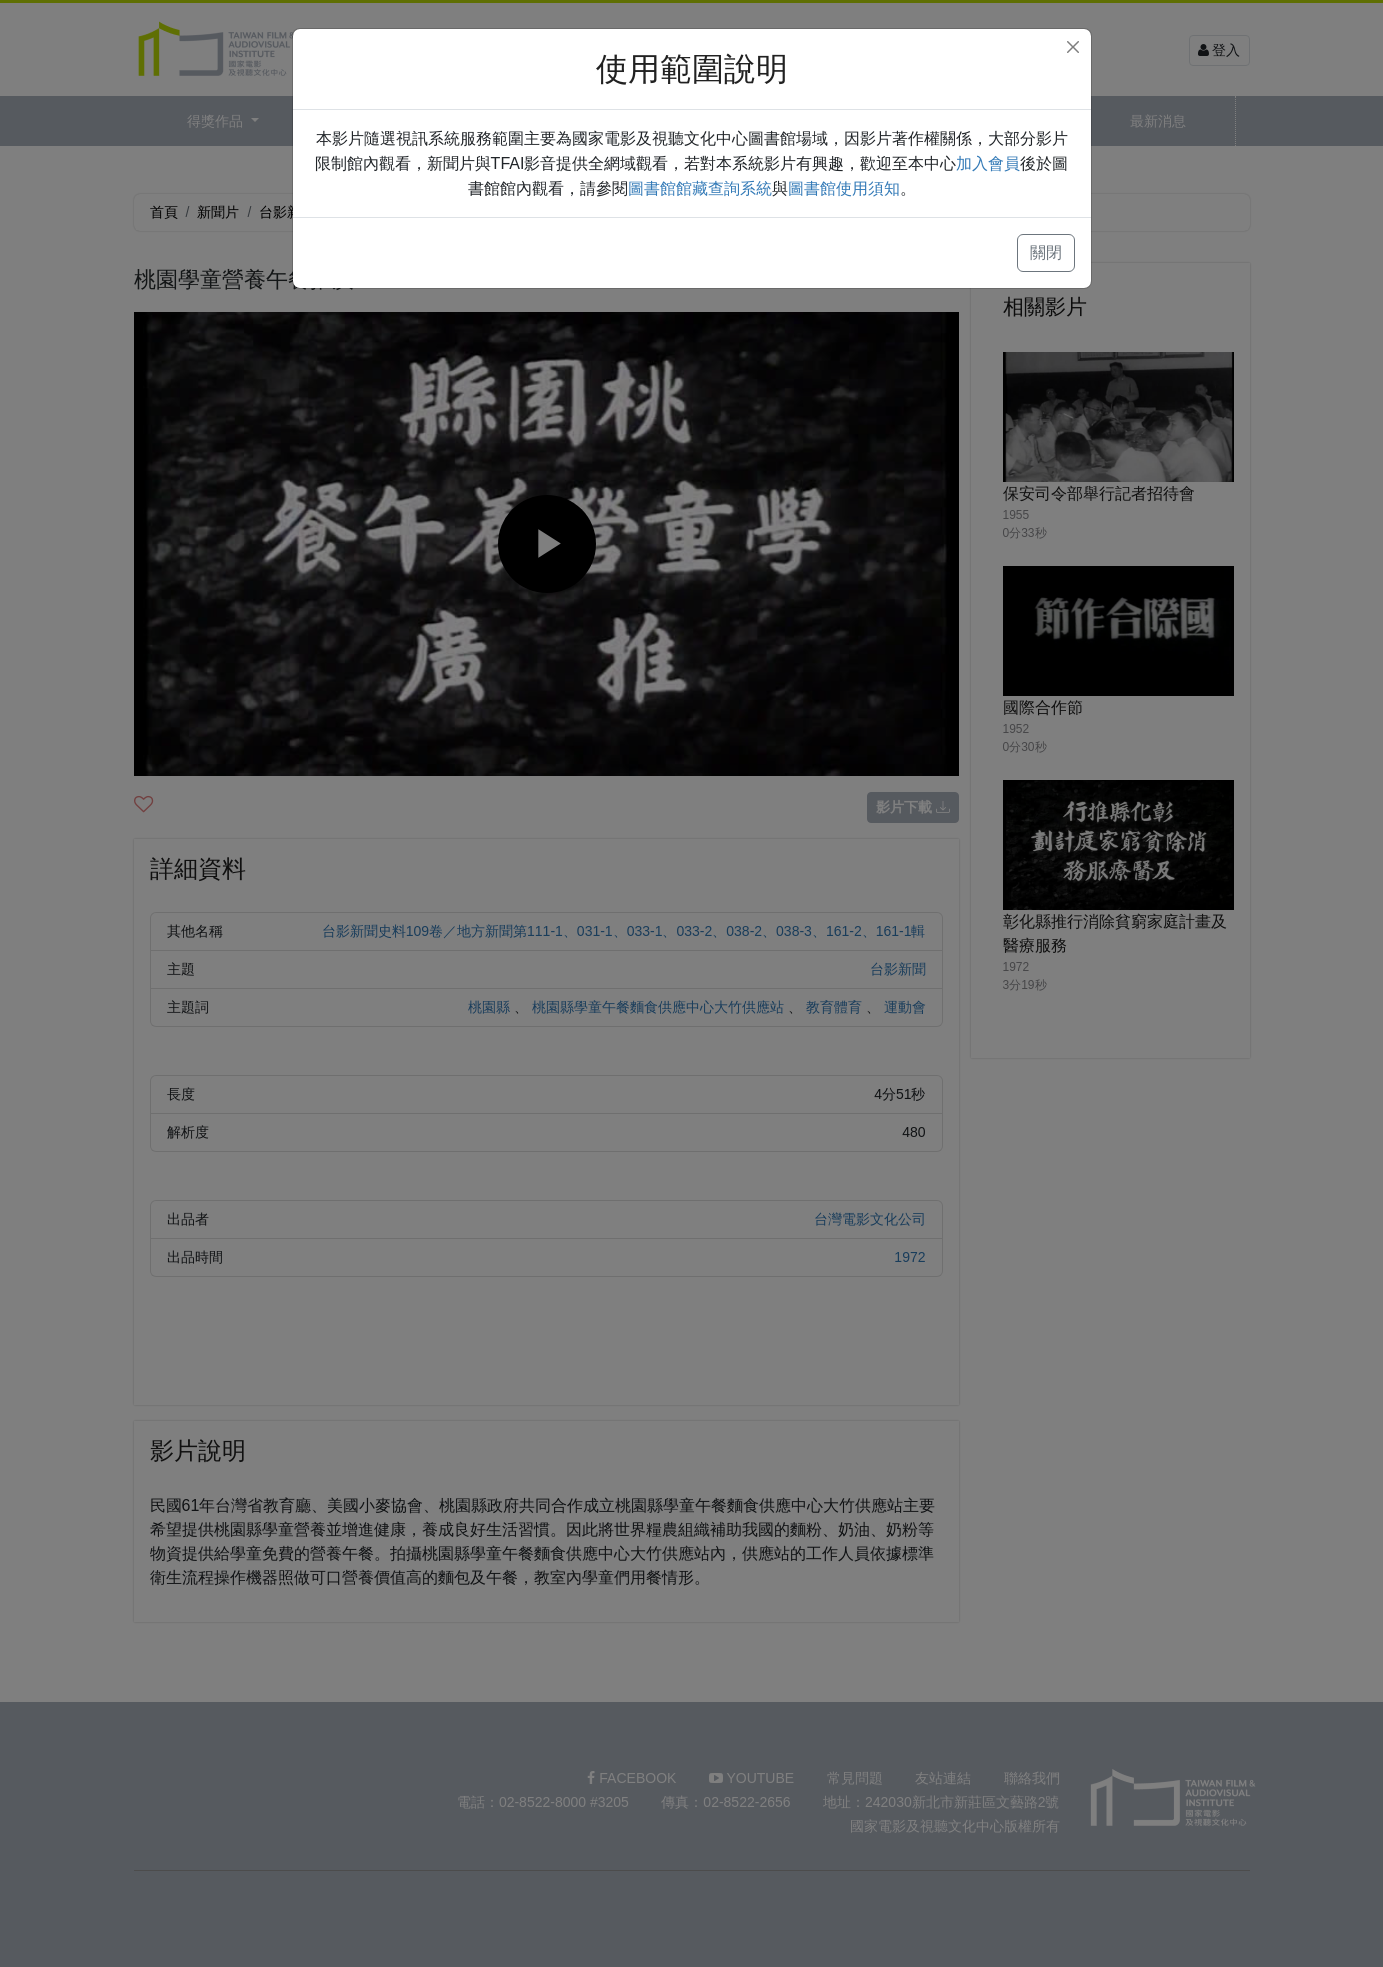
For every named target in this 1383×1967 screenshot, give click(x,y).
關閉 (1046, 252)
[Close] (1073, 47)
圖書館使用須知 (844, 188)
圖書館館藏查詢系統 (700, 188)
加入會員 (988, 163)
